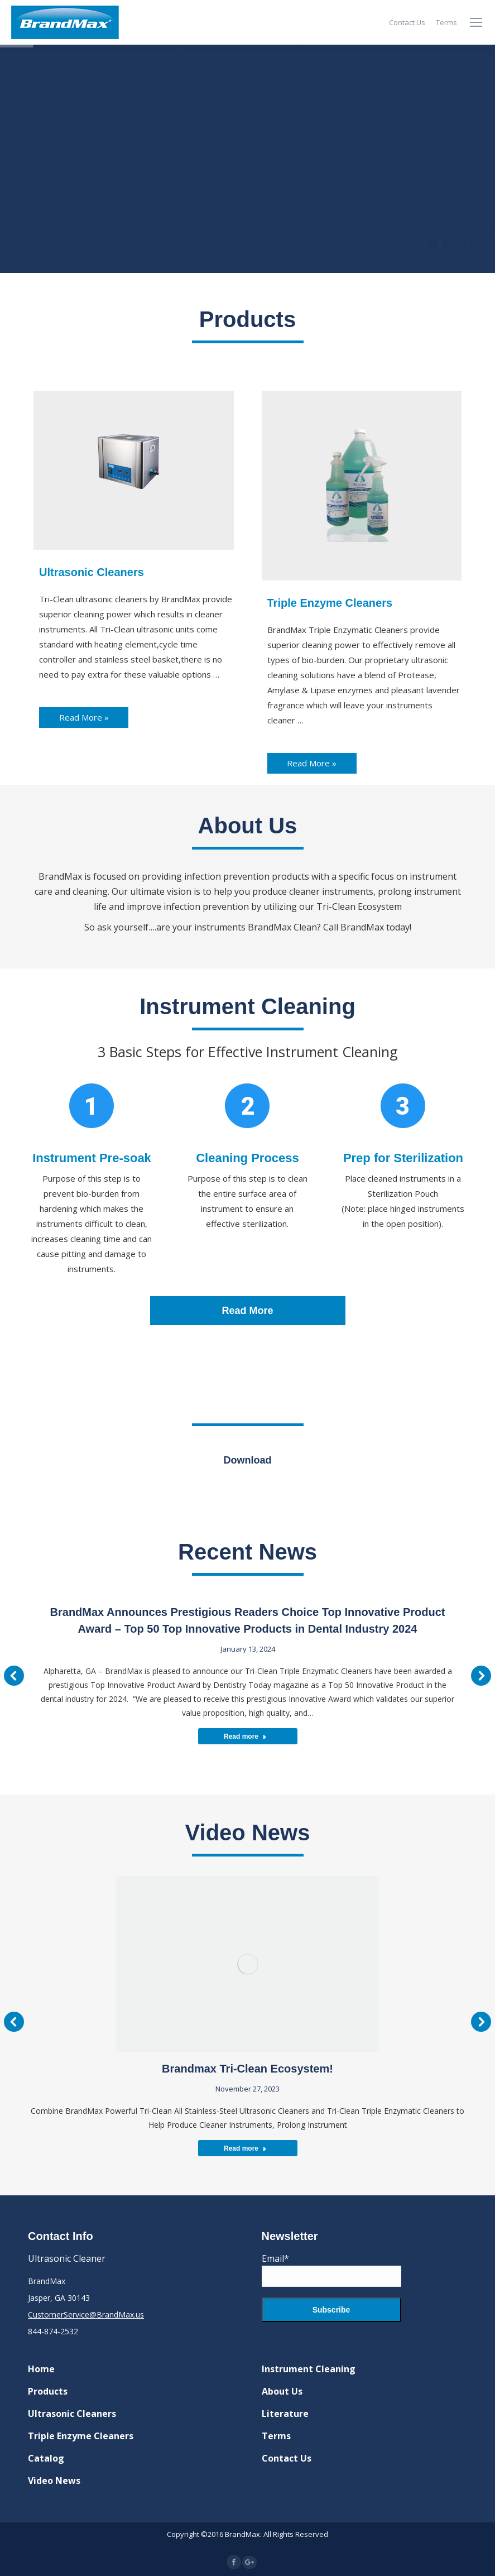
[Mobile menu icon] (476, 22)
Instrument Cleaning (308, 2369)
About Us (282, 2391)
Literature (285, 2413)
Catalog (46, 2458)
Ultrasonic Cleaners (72, 2413)
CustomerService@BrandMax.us (86, 2314)
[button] (14, 1676)
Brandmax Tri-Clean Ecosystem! (247, 2068)
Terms (276, 2436)
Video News (54, 2480)
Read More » (84, 717)
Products (48, 2391)
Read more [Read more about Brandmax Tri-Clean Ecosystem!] (245, 2148)
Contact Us (286, 2458)
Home (41, 2369)
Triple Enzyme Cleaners (80, 2436)
